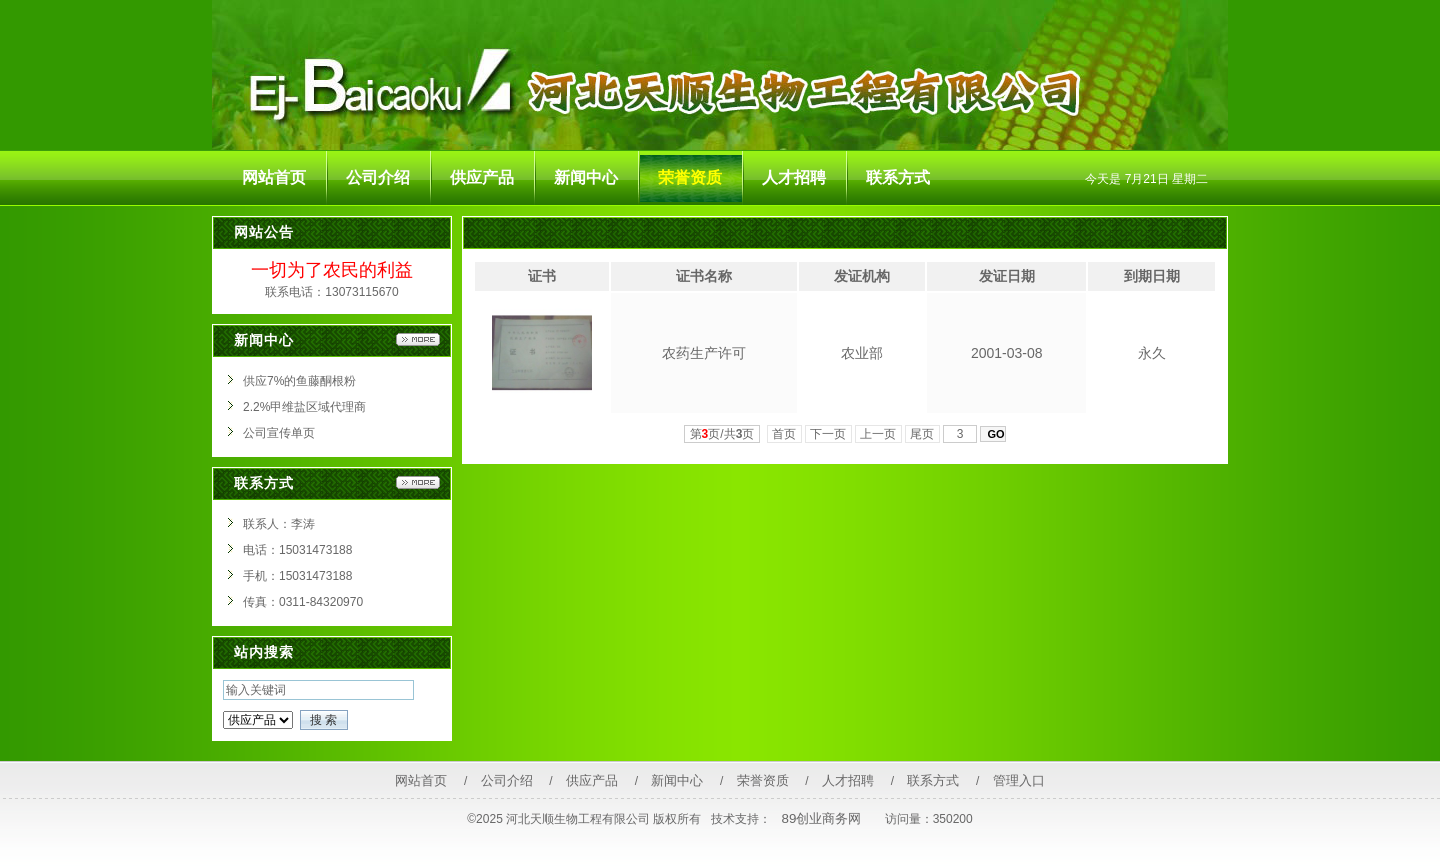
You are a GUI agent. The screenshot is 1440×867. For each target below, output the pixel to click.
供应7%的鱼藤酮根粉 (299, 381)
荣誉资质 (763, 780)
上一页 (878, 434)
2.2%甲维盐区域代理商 (304, 407)
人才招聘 (848, 780)
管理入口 (1019, 780)
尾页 (922, 434)
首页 (784, 434)
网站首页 (421, 780)
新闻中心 (677, 780)
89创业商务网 (822, 818)
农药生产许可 (704, 353)
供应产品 (592, 780)
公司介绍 (507, 780)
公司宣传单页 (279, 433)
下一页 (828, 434)
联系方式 (933, 780)
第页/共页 (722, 434)
